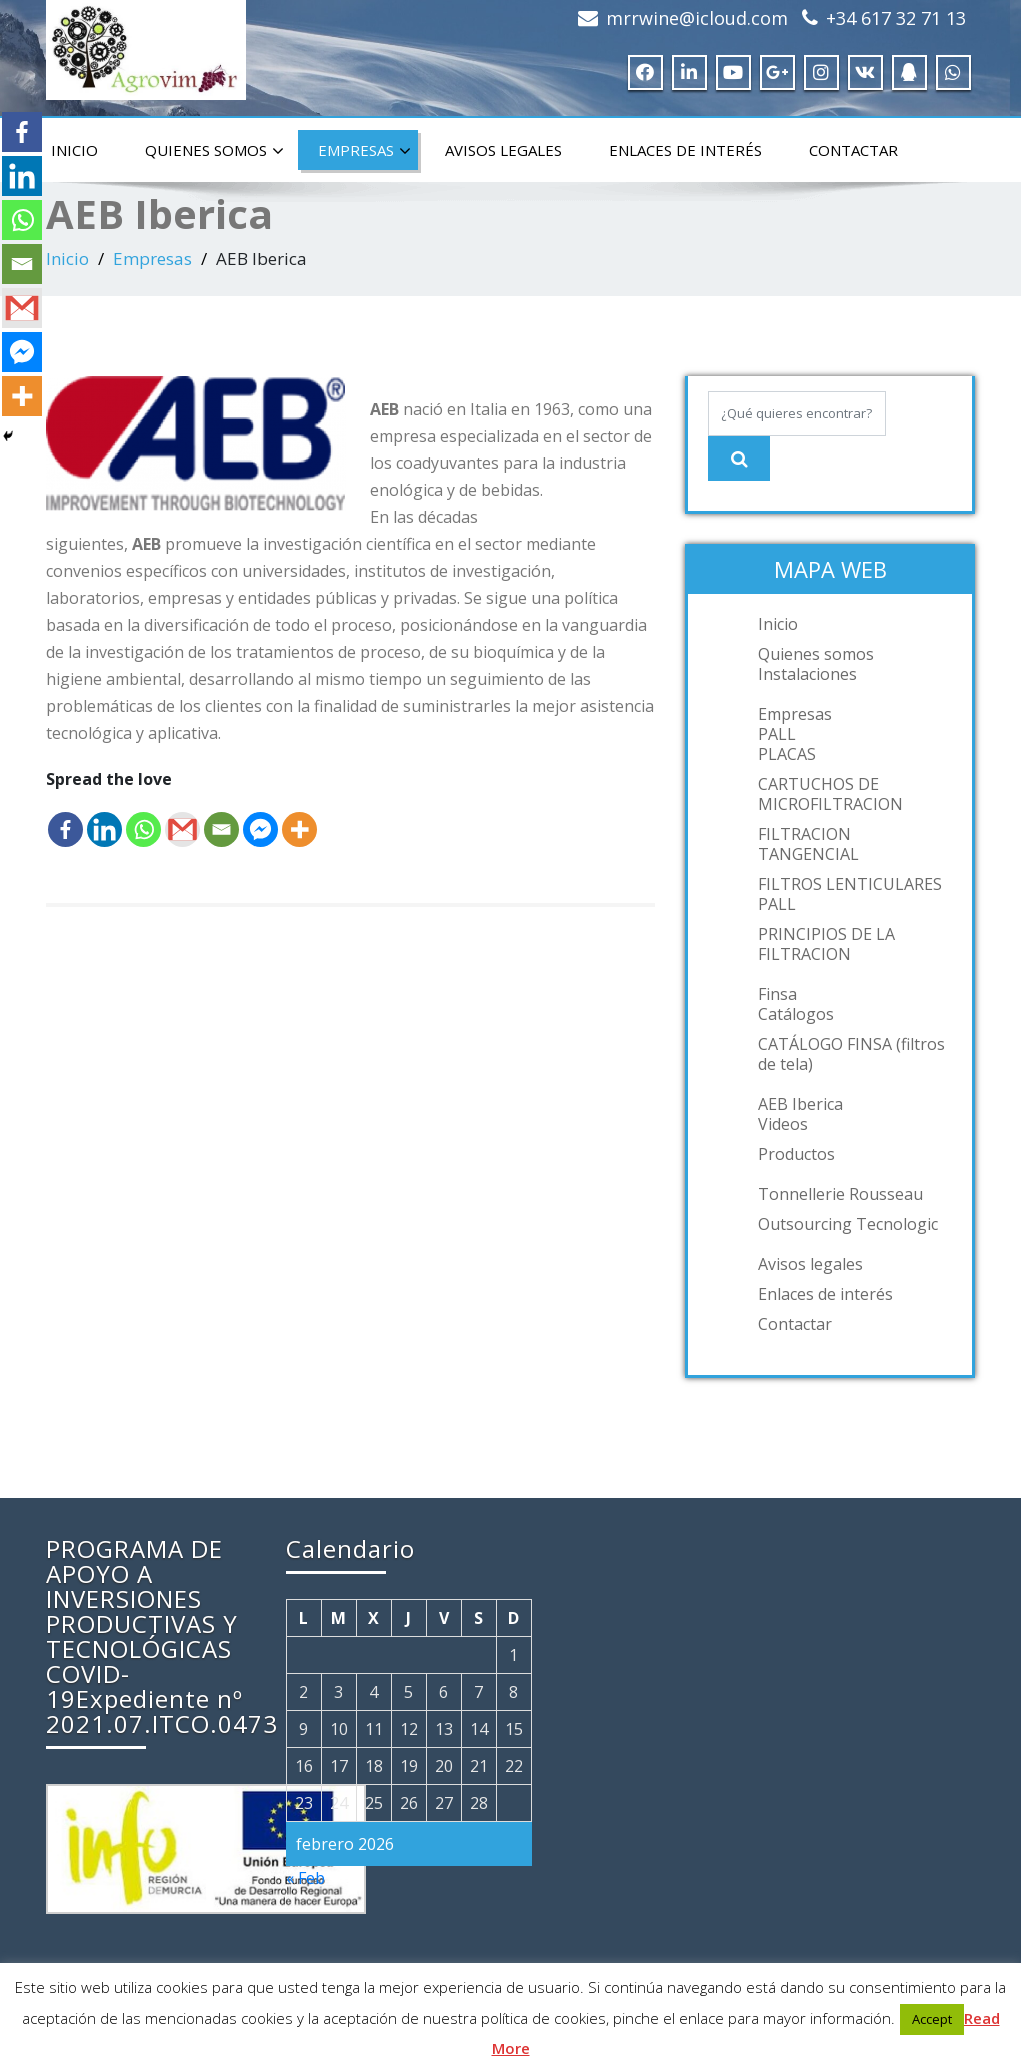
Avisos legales (503, 150)
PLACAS (787, 754)
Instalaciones (807, 674)
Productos (796, 1154)
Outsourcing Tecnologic (848, 1224)
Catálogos (796, 1014)
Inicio (74, 150)
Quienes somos (214, 151)
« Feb (305, 1878)
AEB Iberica (800, 1104)
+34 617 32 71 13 (896, 18)
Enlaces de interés (685, 150)
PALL (777, 734)
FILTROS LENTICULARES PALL (850, 894)
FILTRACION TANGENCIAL (808, 844)
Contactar (853, 150)
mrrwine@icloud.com (697, 18)
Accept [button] (932, 2019)
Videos (783, 1124)
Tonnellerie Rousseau (840, 1194)
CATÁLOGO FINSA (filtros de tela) (851, 1054)
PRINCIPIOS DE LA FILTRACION (826, 944)
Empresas (364, 151)
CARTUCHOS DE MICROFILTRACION (830, 794)
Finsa (777, 994)
